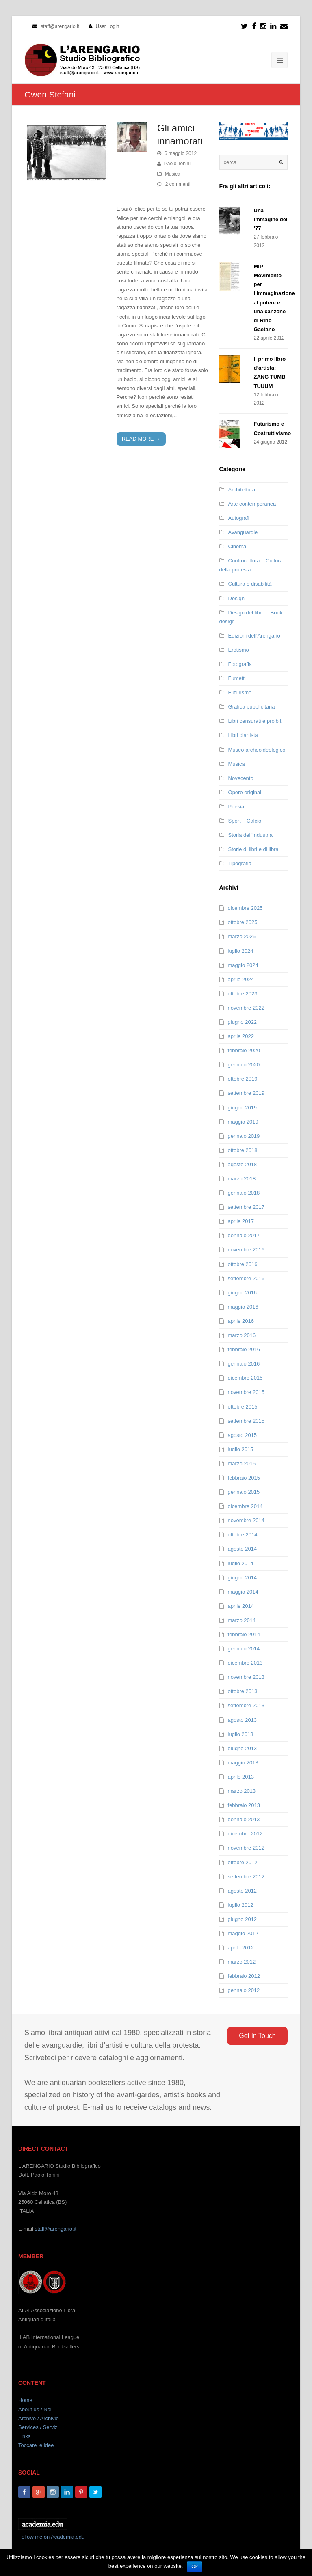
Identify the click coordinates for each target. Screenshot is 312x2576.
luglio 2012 (241, 1905)
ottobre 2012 (243, 1862)
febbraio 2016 (244, 1349)
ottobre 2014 (243, 1534)
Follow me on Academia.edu (51, 2537)
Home (25, 2400)
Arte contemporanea (252, 504)
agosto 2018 (242, 1164)
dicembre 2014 (245, 1506)
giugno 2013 (242, 1748)
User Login (107, 26)
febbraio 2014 (244, 1634)
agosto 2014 (242, 1549)
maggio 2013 (243, 1763)
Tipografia (239, 863)
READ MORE (141, 439)
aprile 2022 (241, 1036)
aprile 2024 (241, 979)
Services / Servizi (38, 2427)
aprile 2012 (241, 1948)
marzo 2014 (242, 1620)
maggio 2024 (243, 965)
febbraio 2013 (244, 1805)
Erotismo (238, 650)
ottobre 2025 (243, 922)
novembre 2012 (246, 1848)
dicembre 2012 (245, 1834)
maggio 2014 (243, 1592)
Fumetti (237, 678)
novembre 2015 (246, 1392)
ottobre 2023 (243, 994)
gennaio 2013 (244, 1819)
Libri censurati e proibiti (255, 721)
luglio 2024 (241, 951)
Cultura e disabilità (250, 584)
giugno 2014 (242, 1577)
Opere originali (245, 792)
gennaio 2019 (244, 1136)
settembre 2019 (246, 1093)
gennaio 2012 (244, 1990)
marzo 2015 (242, 1463)
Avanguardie (243, 532)
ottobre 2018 (243, 1150)
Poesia (236, 806)
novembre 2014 (246, 1520)
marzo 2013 (242, 1791)
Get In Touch (257, 2035)
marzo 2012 (242, 1962)
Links (24, 2436)
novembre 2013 (246, 1677)
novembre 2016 (246, 1250)
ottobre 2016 (243, 1264)
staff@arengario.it (55, 2229)
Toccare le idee (36, 2445)
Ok (194, 2567)
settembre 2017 (246, 1207)
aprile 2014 (241, 1606)
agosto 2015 (242, 1435)
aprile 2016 (241, 1321)
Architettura (241, 490)
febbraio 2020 (244, 1050)
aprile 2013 (241, 1777)
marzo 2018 (242, 1179)
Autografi (238, 518)
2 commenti (178, 184)
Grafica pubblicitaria (251, 707)
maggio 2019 (243, 1122)
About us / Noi (35, 2409)
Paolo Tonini (177, 163)
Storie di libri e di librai (254, 849)
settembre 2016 (246, 1278)
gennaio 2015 (244, 1492)
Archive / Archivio (38, 2418)
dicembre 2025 (245, 908)
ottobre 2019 (243, 1079)
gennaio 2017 (244, 1235)
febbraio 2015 (244, 1478)
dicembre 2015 (245, 1378)
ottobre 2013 (243, 1691)
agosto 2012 (242, 1891)
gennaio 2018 (244, 1193)
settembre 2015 (246, 1421)
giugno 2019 (242, 1108)
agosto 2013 (242, 1720)
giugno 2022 (242, 1022)
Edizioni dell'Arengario (254, 636)
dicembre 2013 (245, 1663)
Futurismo (240, 692)
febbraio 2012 (244, 1976)
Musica (172, 174)
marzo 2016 (242, 1335)
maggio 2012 (243, 1933)
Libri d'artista (243, 735)
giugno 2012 (242, 1919)
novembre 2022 (246, 1008)
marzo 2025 (242, 936)
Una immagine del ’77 (271, 219)
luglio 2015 (241, 1449)
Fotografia (240, 664)
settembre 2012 (246, 1877)
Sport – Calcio (245, 821)
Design (236, 598)
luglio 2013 (241, 1734)
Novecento (241, 778)
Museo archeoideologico (257, 750)
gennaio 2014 (244, 1649)
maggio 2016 (243, 1307)
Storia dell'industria (250, 835)
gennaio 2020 (244, 1065)
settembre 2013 (246, 1705)
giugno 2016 (242, 1293)
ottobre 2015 (243, 1407)
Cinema (237, 546)
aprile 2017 (241, 1221)
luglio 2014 (241, 1563)
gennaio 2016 (244, 1364)
